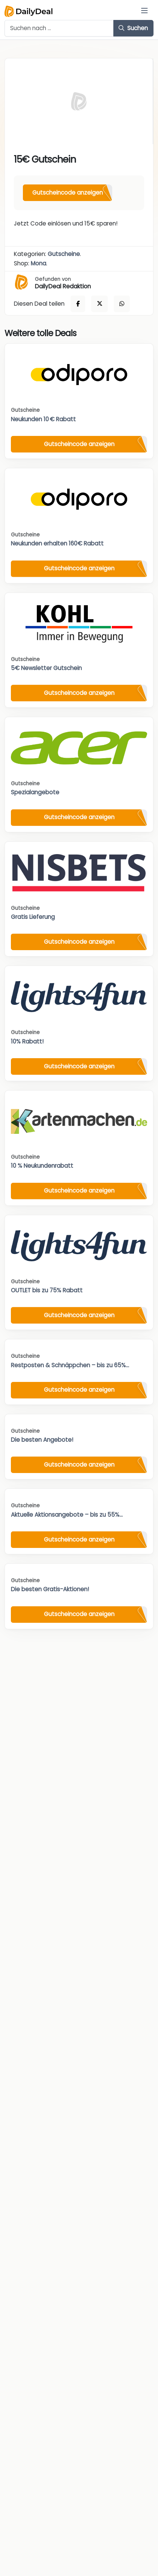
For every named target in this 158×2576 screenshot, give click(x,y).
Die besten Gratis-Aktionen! (50, 1589)
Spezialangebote (35, 792)
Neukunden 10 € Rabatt (43, 419)
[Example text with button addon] (59, 28)
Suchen (133, 28)
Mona (38, 263)
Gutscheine (64, 254)
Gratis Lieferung (33, 917)
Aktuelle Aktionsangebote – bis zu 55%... (67, 1515)
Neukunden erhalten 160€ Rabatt (57, 543)
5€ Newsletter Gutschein (46, 668)
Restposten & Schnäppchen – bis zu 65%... (70, 1365)
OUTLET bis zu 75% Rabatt (47, 1290)
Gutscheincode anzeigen (67, 193)
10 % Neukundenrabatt (42, 1166)
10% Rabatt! (27, 1041)
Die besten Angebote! (42, 1440)
